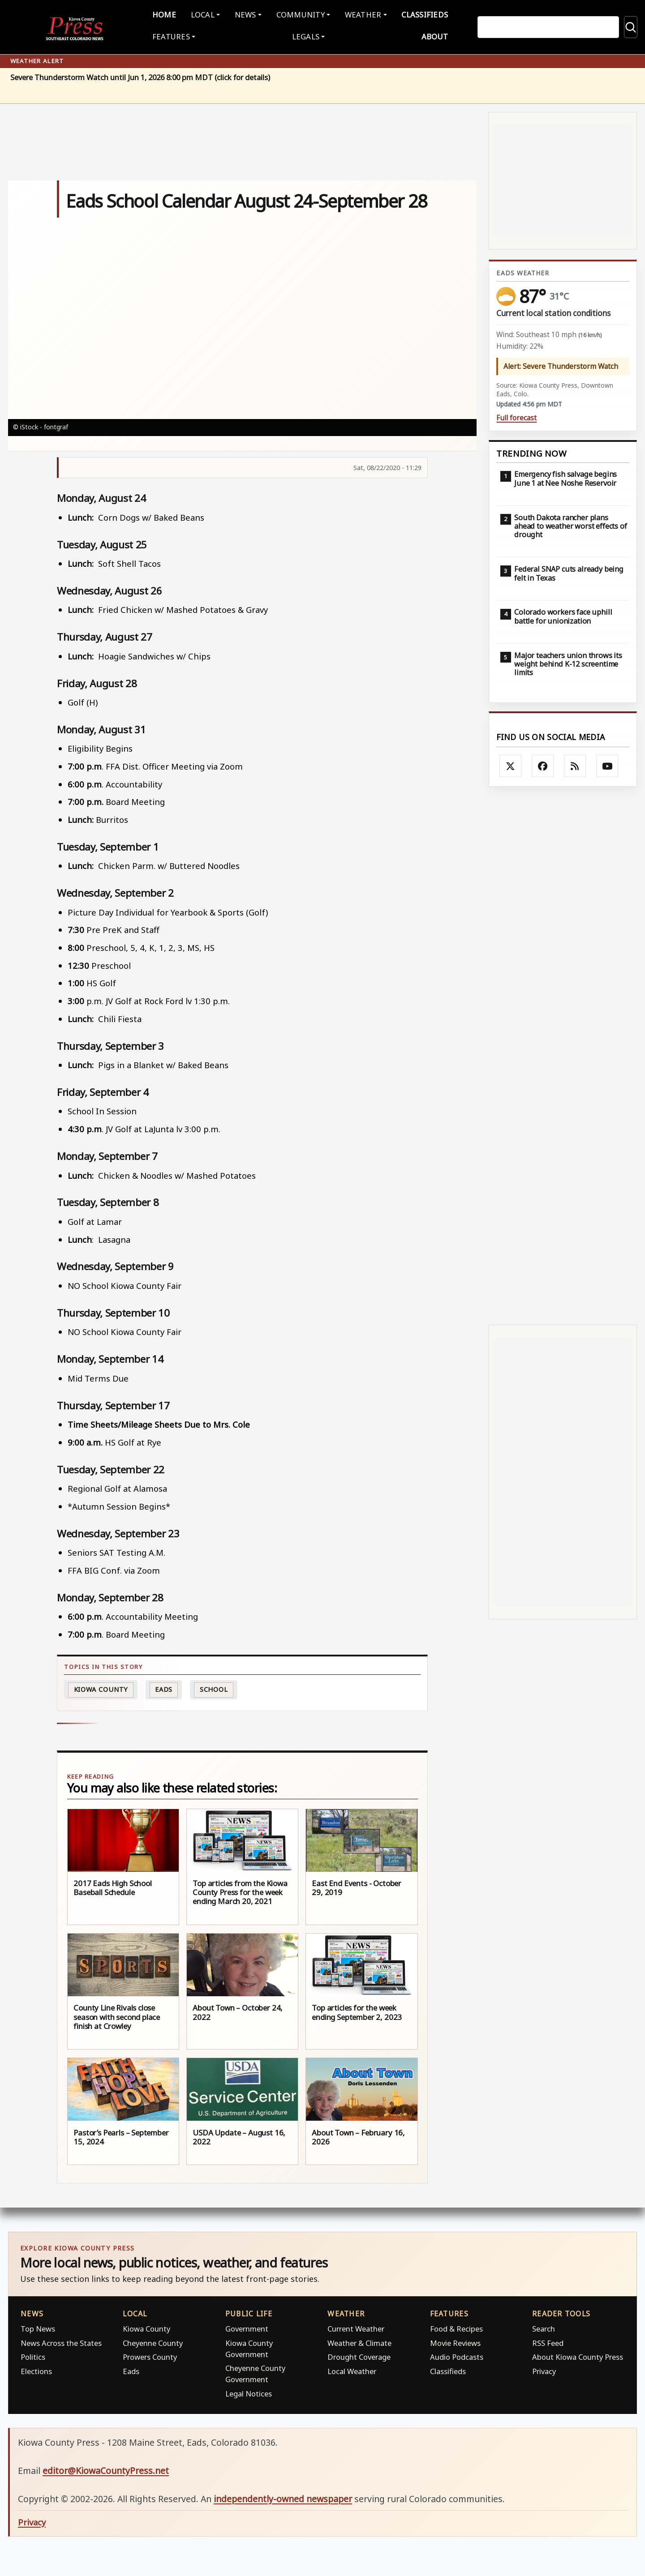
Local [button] (207, 14)
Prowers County (150, 2355)
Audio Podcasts (456, 2355)
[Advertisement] (563, 1054)
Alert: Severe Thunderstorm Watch (560, 364)
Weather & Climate (359, 2341)
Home (173, 14)
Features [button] (179, 35)
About (426, 35)
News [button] (247, 14)
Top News (38, 2327)
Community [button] (299, 14)
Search (543, 2327)
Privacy (544, 2369)
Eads (164, 1687)
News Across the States (61, 2341)
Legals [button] (306, 35)
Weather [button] (358, 14)
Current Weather (355, 2327)
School (214, 1687)
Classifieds (416, 14)
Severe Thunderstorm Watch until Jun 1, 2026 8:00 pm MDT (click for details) (140, 76)
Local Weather (351, 2369)
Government (246, 2327)
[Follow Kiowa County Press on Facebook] (543, 764)
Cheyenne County (153, 2341)
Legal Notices (248, 2392)
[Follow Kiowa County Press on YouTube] (607, 764)
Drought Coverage (359, 2355)
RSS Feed (547, 2341)
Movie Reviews (455, 2341)
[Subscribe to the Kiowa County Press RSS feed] (575, 764)
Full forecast (516, 416)
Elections (36, 2369)
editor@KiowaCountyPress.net (106, 2469)
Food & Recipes (456, 2327)
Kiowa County (101, 1687)
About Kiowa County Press (577, 2355)
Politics (33, 2355)
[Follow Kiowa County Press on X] (510, 764)
